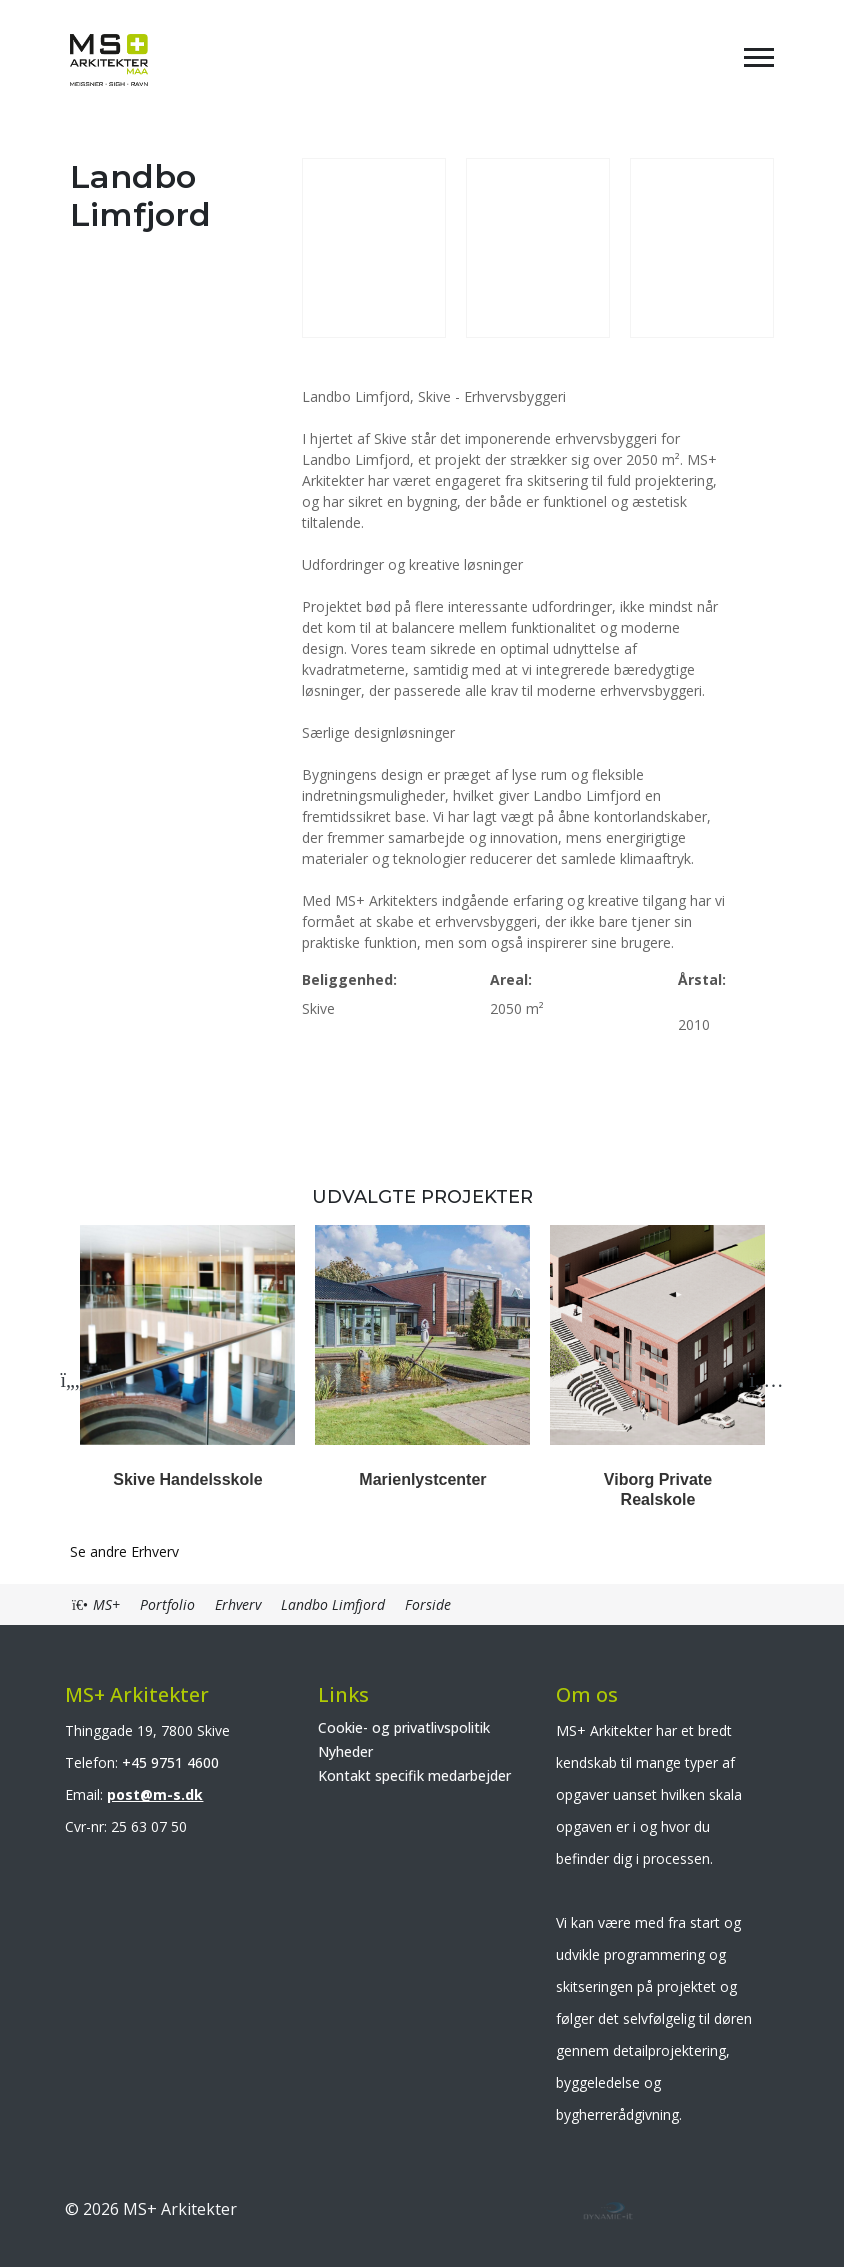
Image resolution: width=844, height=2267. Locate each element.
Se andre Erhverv (124, 1551)
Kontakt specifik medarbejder (414, 1775)
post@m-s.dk (155, 1794)
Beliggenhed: (349, 979)
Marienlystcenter (422, 1479)
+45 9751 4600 (170, 1762)
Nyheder (345, 1751)
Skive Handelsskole (187, 1479)
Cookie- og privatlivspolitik (404, 1727)
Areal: (511, 979)
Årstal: (702, 979)
